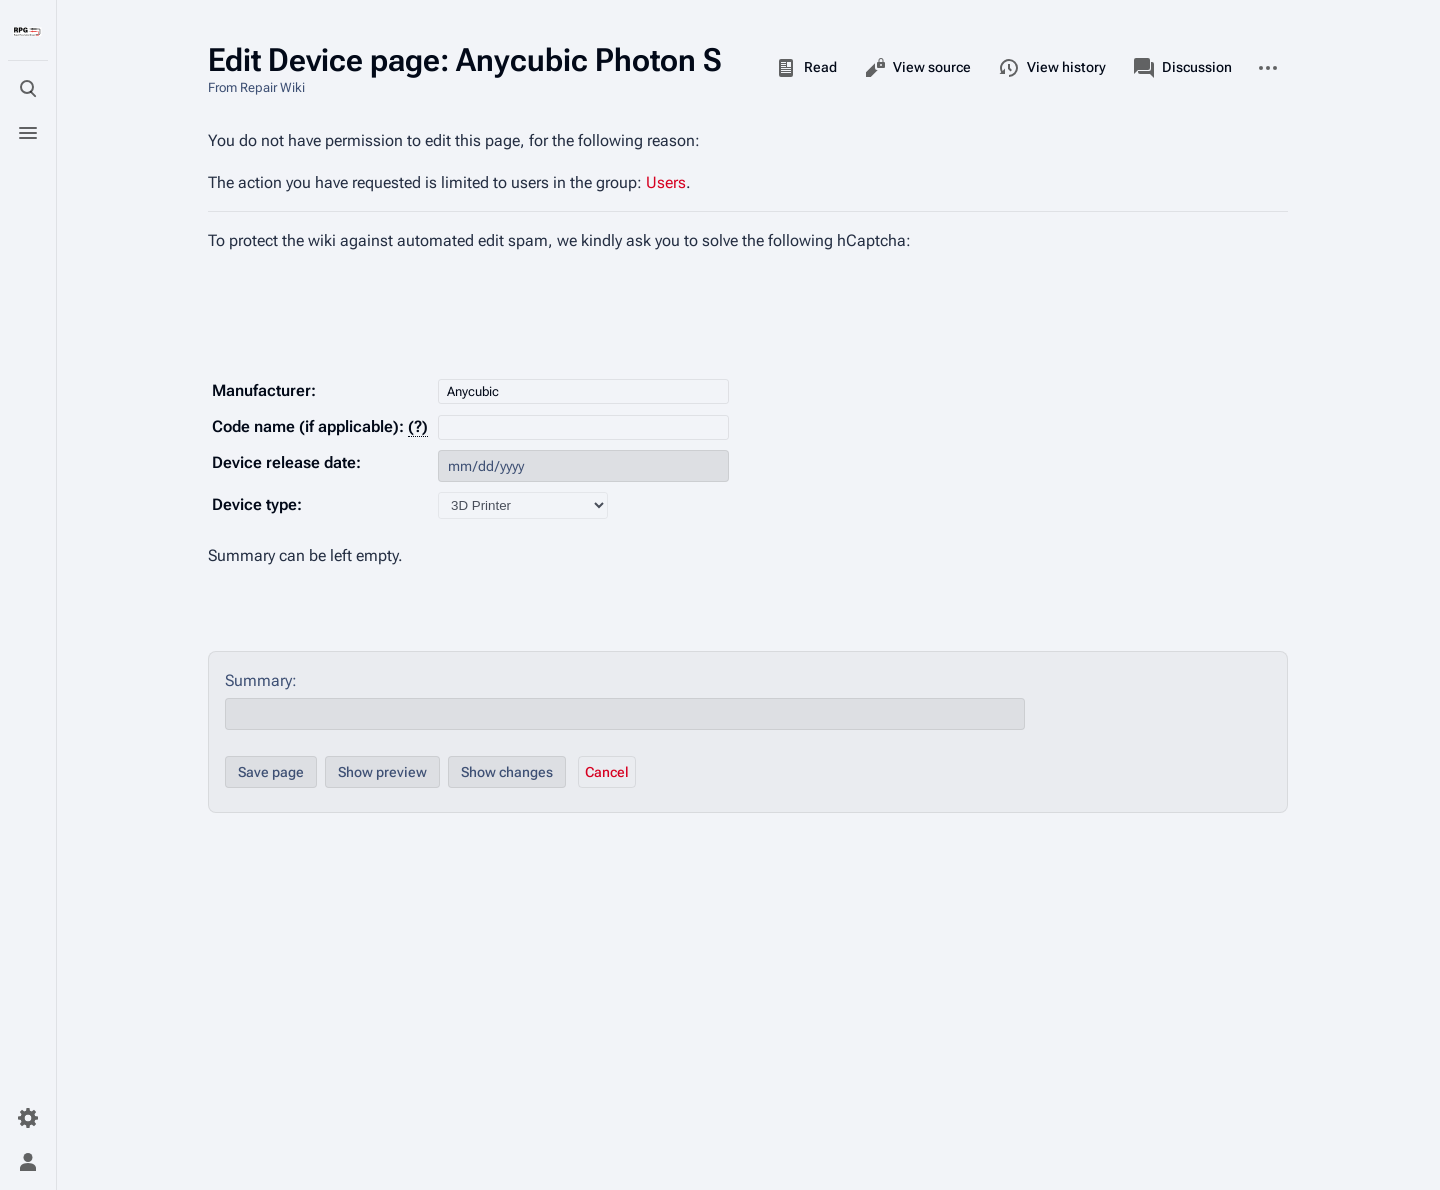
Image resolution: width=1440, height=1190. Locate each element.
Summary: (261, 680)
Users (666, 182)
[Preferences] (28, 1118)
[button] (607, 772)
